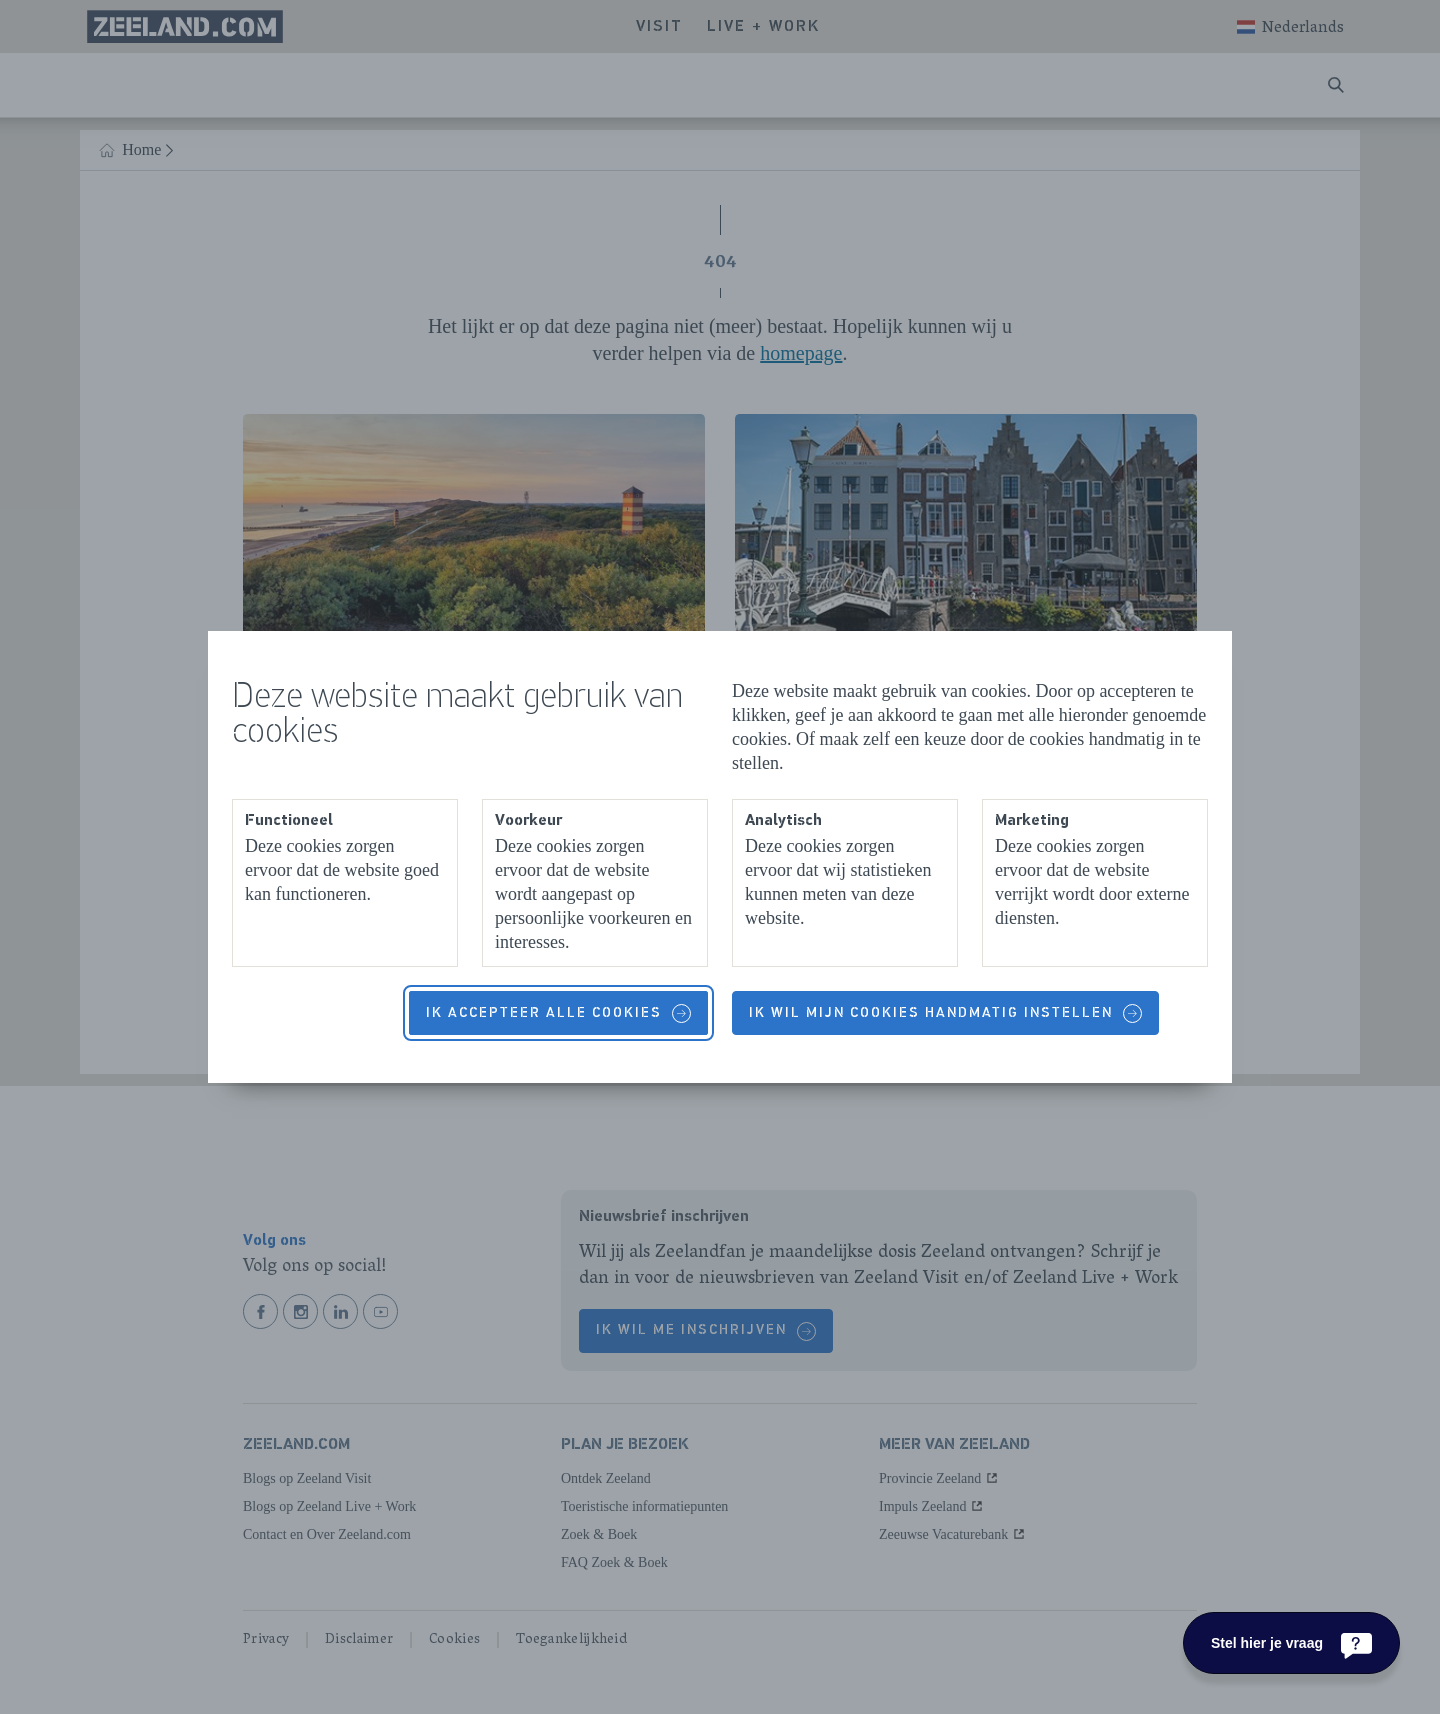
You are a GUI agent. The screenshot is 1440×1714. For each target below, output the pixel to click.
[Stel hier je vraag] (1291, 1643)
